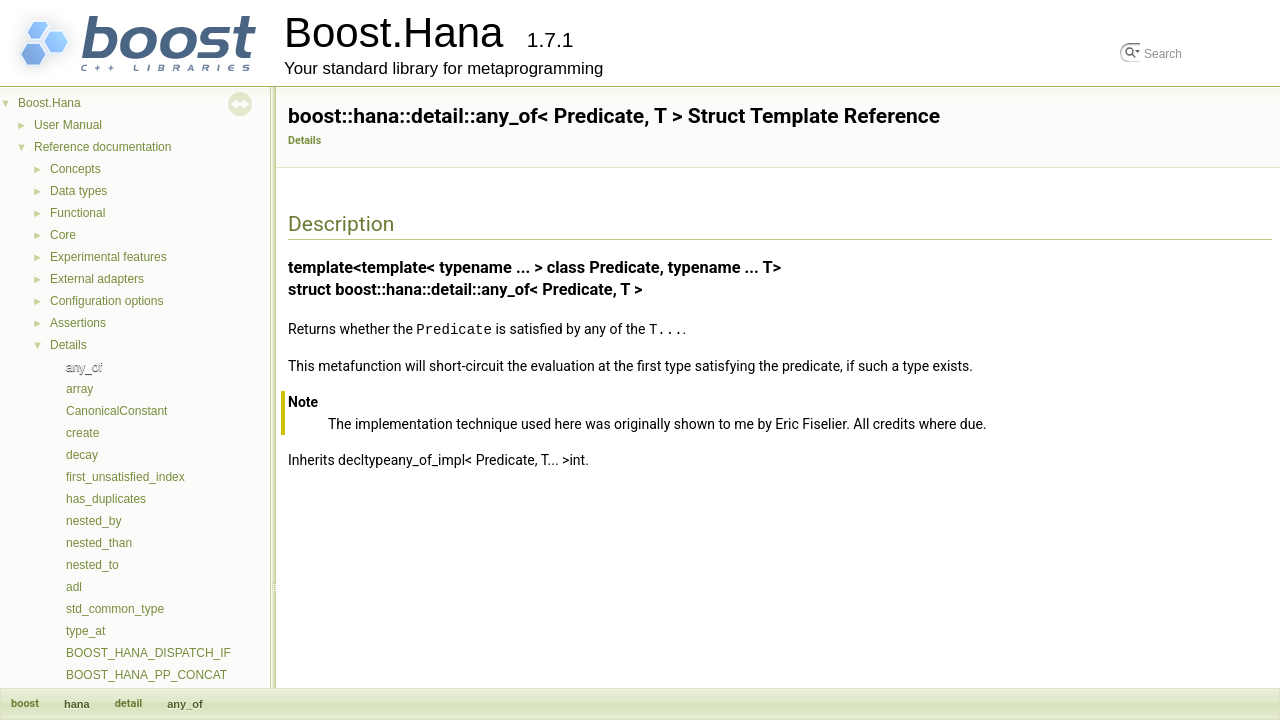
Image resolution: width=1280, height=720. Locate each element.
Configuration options (106, 301)
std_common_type (115, 609)
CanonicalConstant (116, 411)
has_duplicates (106, 499)
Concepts (75, 169)
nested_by (93, 521)
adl (74, 587)
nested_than (99, 543)
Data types (78, 191)
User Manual (68, 125)
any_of (84, 367)
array (79, 389)
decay (82, 455)
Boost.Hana (49, 103)
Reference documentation (102, 147)
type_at (85, 631)
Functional (77, 213)
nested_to (92, 565)
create (82, 433)
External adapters (97, 279)
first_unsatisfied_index (125, 477)
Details (68, 345)
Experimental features (108, 257)
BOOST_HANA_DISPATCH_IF (148, 653)
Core (63, 235)
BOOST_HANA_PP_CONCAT (146, 675)
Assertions (78, 323)
